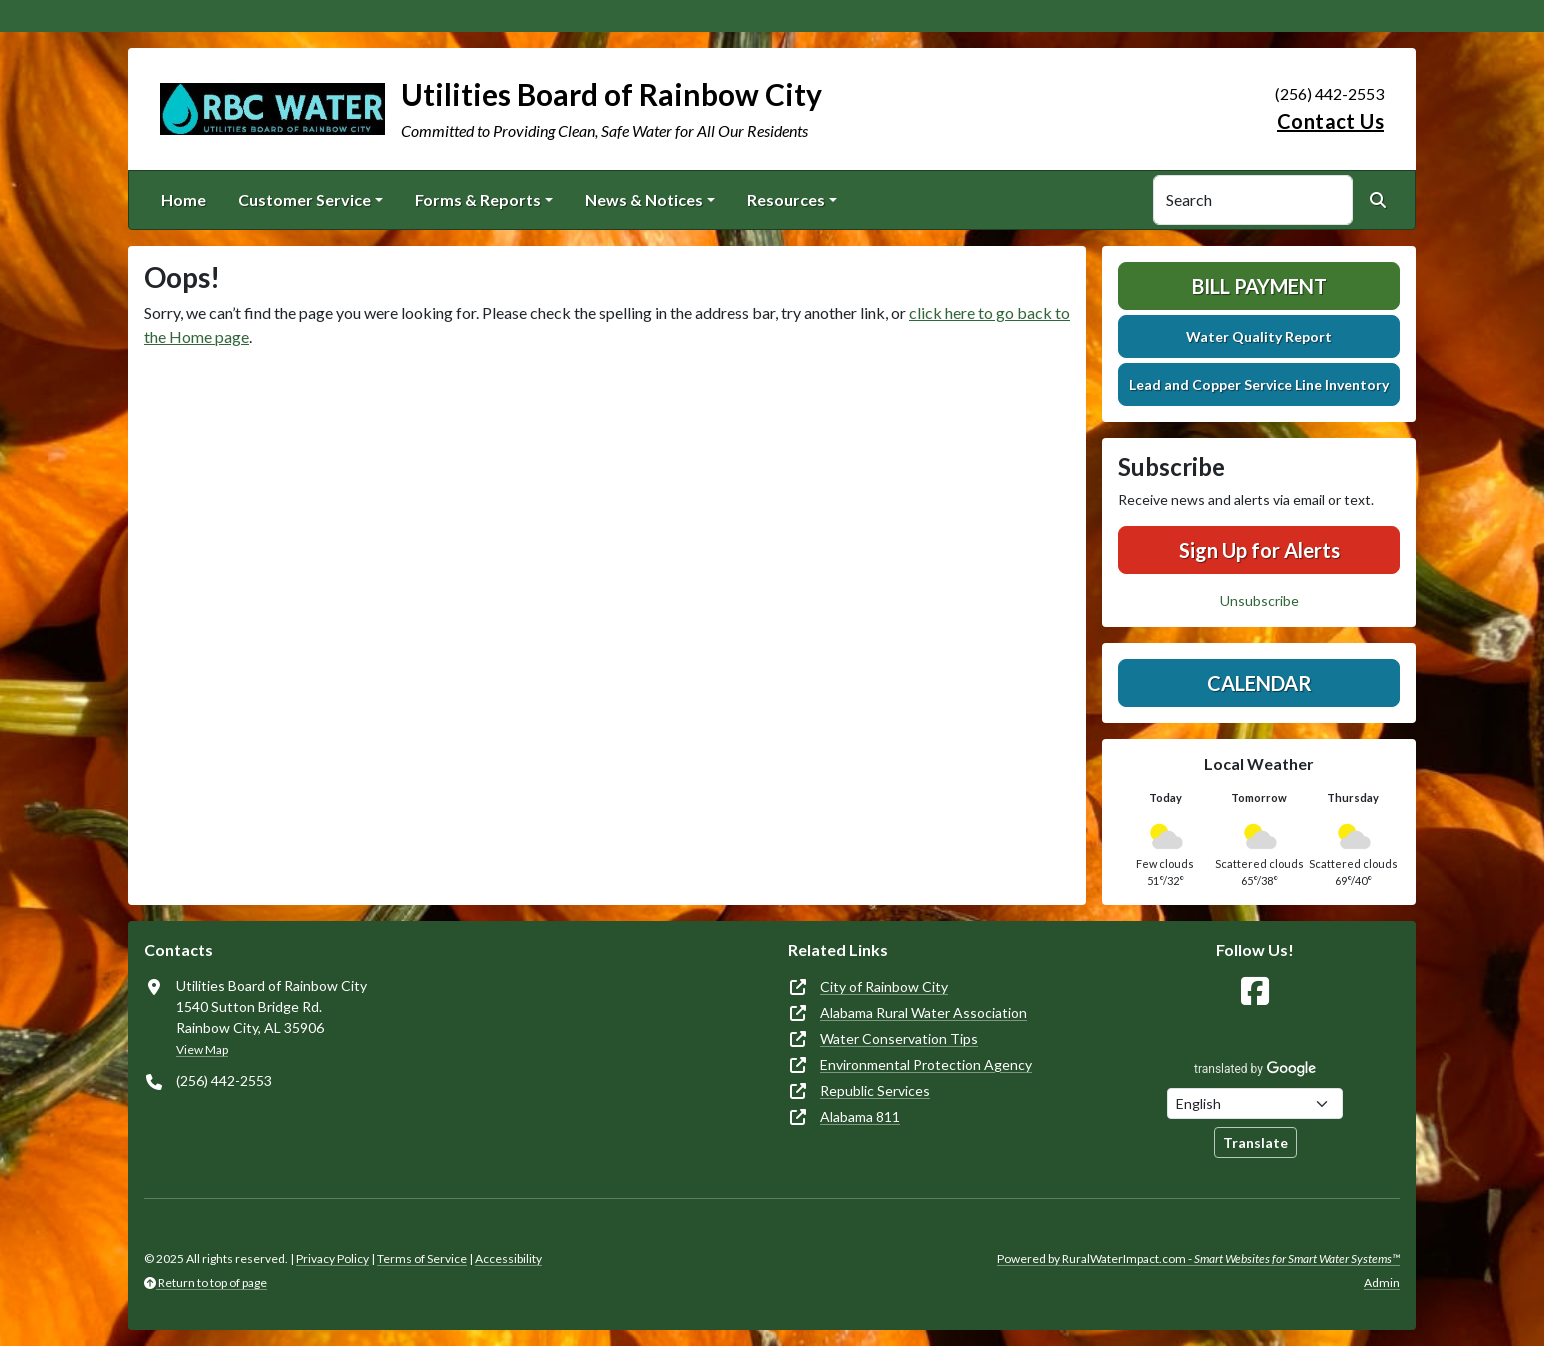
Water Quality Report (1259, 336)
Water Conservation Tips (899, 1038)
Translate (1255, 1142)
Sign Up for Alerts (1259, 550)
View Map (202, 1049)
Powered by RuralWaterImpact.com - (1198, 1258)
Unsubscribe (1259, 600)
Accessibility (508, 1258)
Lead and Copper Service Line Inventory (1259, 384)
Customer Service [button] (304, 199)
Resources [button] (786, 199)
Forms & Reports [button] (478, 199)
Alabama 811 (860, 1116)
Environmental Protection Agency (926, 1064)
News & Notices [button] (644, 199)
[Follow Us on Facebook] (1255, 991)
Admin (1382, 1282)
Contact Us (1330, 121)
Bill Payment (1259, 286)
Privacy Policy (332, 1258)
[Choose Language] (1255, 1103)
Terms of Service (422, 1258)
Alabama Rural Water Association (923, 1012)
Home (183, 199)
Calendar (1259, 683)
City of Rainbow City (884, 986)
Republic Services (875, 1090)
